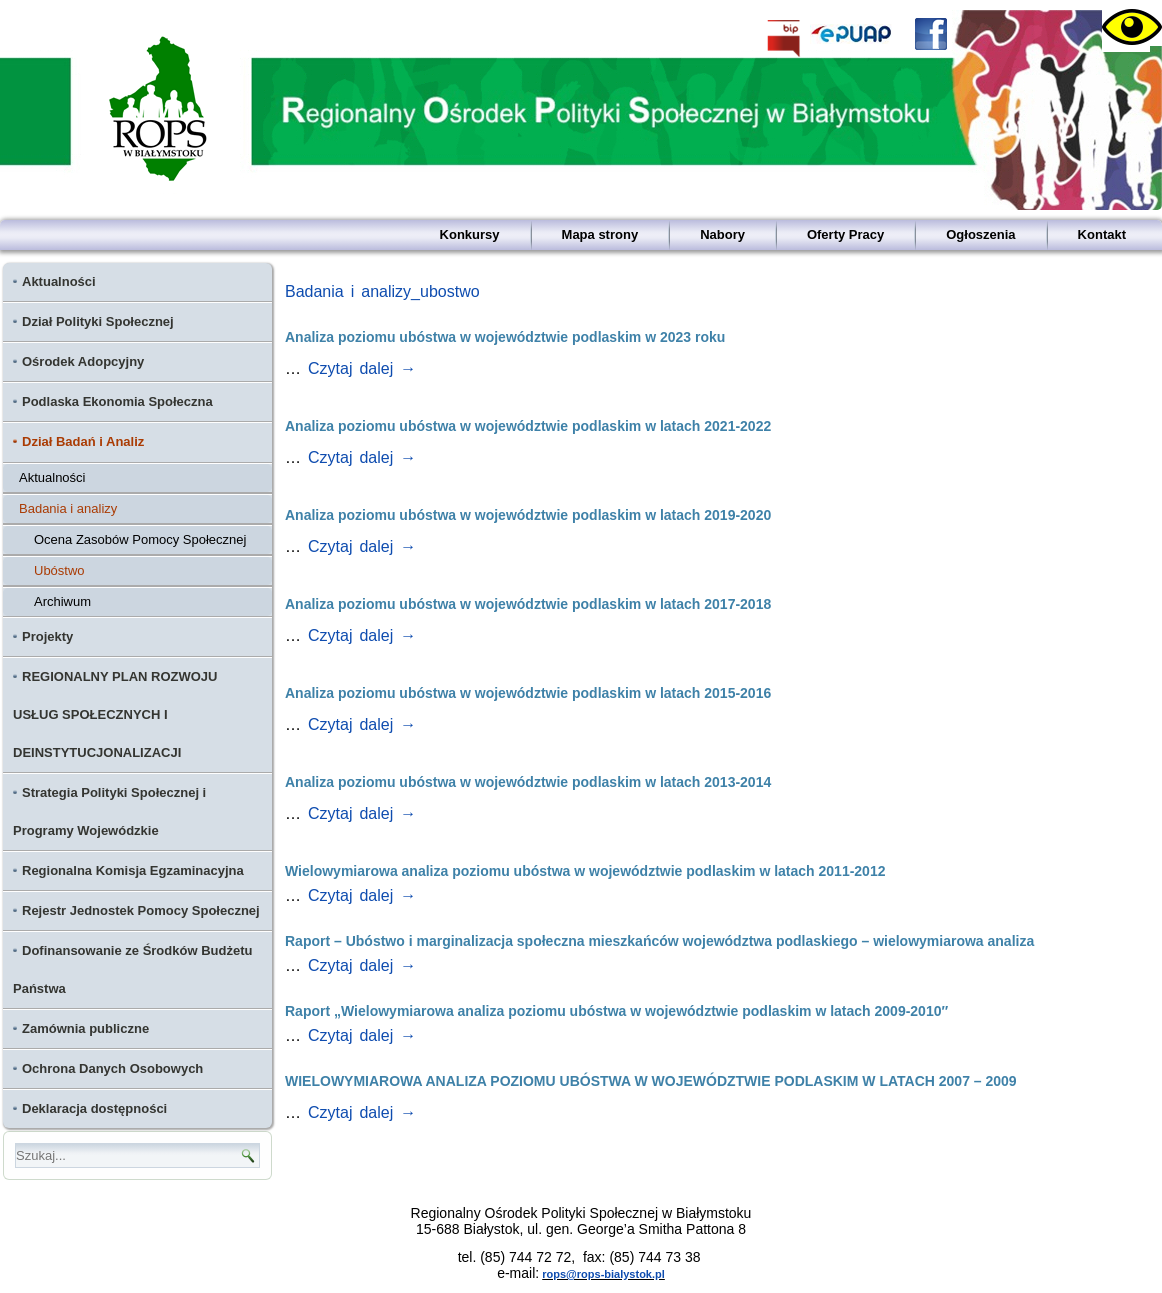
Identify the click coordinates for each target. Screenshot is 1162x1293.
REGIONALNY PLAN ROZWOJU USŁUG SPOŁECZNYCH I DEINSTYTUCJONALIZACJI (115, 714)
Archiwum (62, 601)
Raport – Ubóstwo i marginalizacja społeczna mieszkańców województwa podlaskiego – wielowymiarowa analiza (659, 941)
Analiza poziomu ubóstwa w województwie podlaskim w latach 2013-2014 (528, 782)
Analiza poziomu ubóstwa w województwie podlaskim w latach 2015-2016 (528, 693)
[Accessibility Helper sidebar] (1126, 28)
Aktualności (59, 281)
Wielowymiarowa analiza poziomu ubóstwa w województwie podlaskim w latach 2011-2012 (585, 871)
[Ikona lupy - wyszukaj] (248, 1155)
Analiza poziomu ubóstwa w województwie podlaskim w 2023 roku (505, 337)
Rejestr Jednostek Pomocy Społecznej (141, 910)
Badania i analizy (68, 508)
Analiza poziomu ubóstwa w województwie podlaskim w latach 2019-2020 (528, 515)
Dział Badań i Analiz (83, 441)
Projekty (47, 636)
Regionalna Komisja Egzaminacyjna (133, 870)
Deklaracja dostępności (94, 1108)
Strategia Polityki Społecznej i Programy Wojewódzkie (109, 811)
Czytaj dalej (362, 368)
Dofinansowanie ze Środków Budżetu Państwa (132, 969)
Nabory (722, 234)
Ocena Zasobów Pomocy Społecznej (140, 539)
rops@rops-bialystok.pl (603, 1274)
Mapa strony (600, 234)
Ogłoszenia (980, 234)
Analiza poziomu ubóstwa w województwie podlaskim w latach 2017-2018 (528, 604)
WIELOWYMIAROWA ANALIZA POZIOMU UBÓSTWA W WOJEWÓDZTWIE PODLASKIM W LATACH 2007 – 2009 (651, 1081)
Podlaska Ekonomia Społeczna (117, 401)
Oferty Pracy (845, 234)
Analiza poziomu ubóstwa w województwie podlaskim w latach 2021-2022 (528, 426)
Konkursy (470, 234)
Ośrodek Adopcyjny (83, 361)
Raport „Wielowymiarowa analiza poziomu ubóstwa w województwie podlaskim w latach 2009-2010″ (616, 1011)
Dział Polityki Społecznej (98, 321)
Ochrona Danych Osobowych (112, 1068)
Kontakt (1102, 234)
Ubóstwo (59, 570)
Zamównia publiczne (85, 1028)
